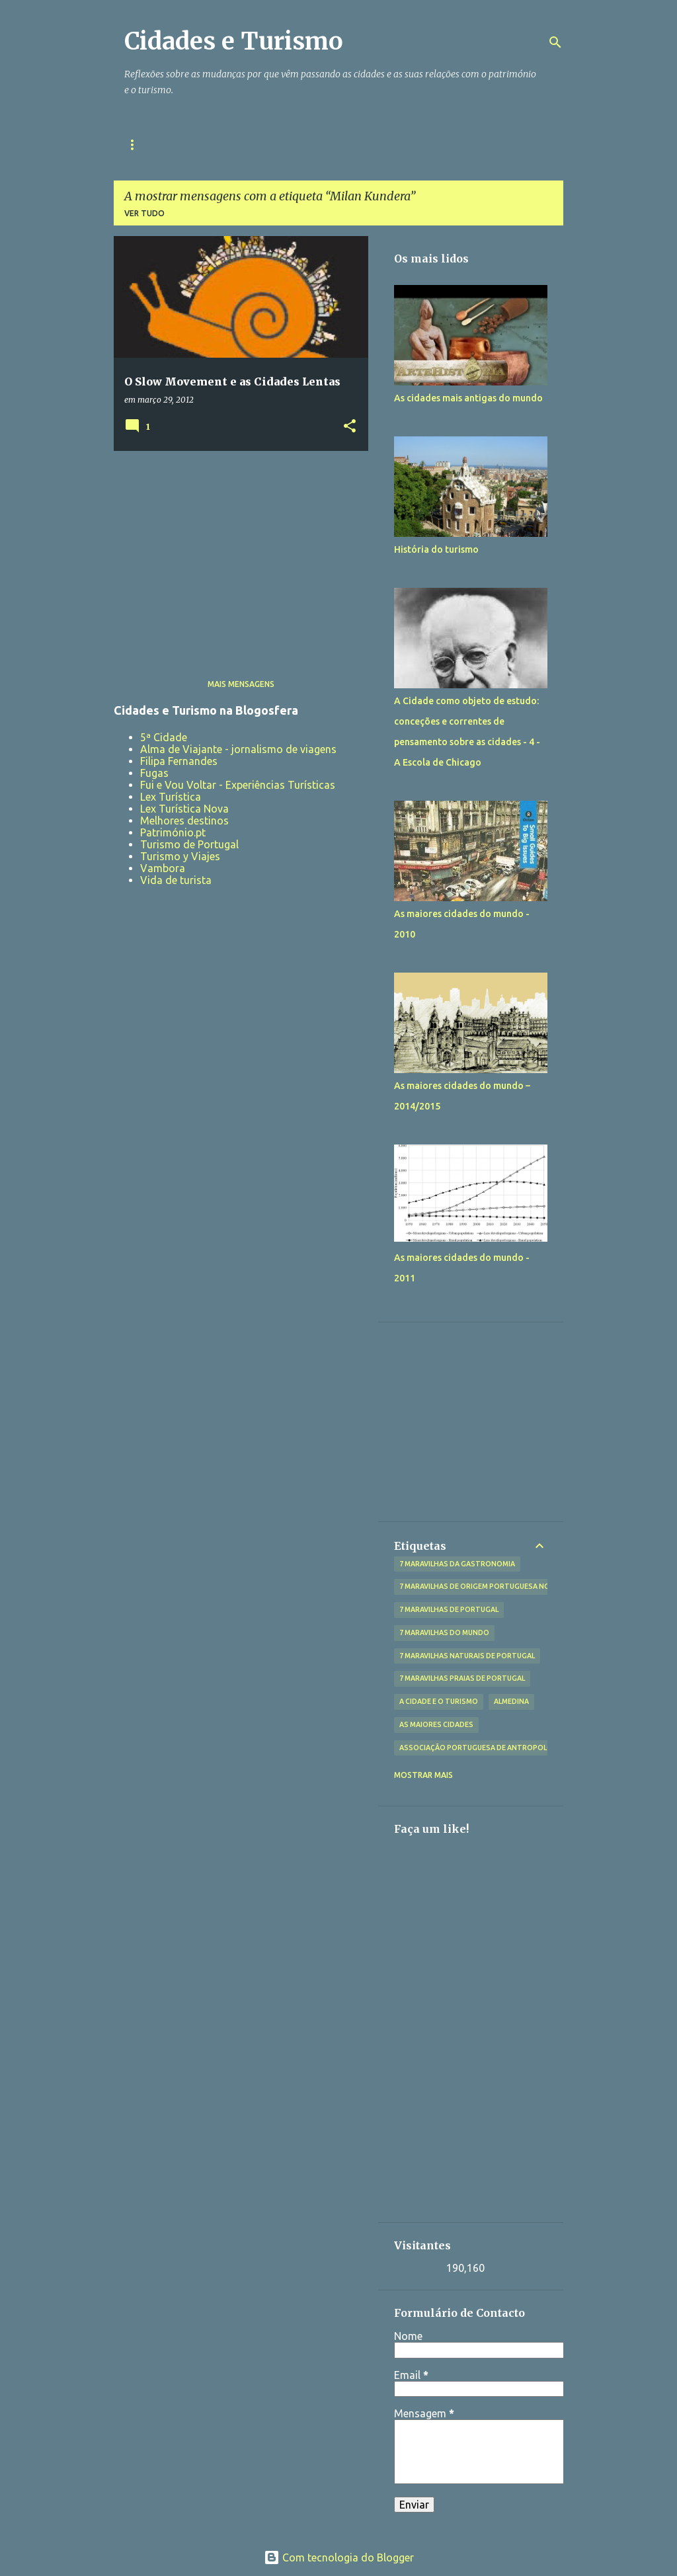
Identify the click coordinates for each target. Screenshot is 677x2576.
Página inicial (155, 144)
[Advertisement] (236, 553)
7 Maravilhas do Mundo (444, 1632)
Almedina (511, 1701)
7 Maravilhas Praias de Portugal (462, 1678)
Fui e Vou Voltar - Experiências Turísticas (237, 785)
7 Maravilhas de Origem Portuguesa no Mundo (488, 1586)
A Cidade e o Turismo (438, 1701)
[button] (350, 427)
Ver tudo (144, 213)
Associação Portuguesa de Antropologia (482, 1747)
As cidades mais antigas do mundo (468, 398)
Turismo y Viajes (180, 856)
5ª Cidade (163, 737)
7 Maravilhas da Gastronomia (457, 1564)
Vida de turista (176, 880)
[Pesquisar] (555, 42)
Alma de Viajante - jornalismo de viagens (238, 749)
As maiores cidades (436, 1724)
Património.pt (173, 832)
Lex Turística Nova (184, 809)
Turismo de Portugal (189, 844)
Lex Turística (170, 797)
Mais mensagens (241, 684)
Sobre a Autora (252, 144)
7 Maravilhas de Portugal (448, 1609)
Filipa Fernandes (179, 761)
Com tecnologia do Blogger (339, 2557)
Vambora (162, 868)
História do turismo (436, 549)
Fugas (154, 773)
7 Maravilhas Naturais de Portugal (467, 1656)
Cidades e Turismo (233, 41)
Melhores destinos (184, 820)
